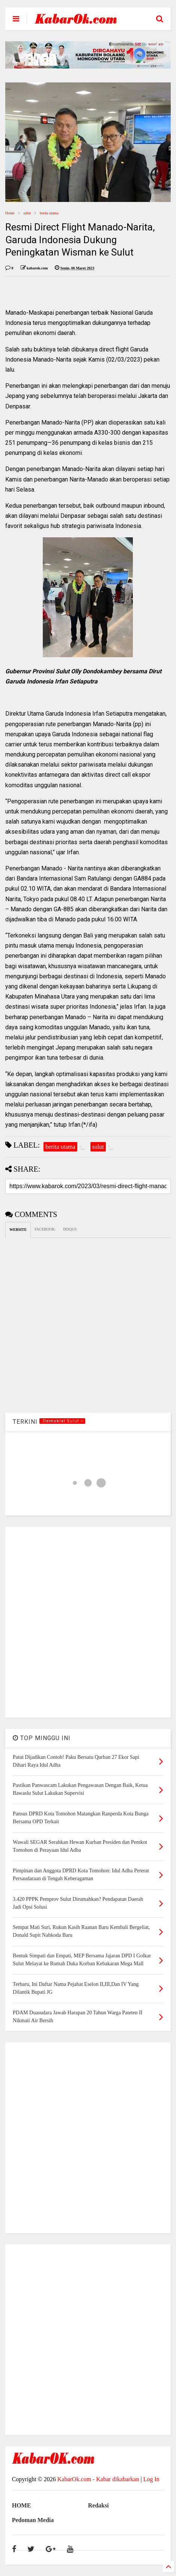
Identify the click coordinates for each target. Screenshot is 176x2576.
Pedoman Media (33, 2520)
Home (9, 213)
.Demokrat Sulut (62, 1421)
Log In (151, 2479)
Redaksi (98, 2505)
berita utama (49, 213)
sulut (27, 213)
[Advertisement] (88, 1622)
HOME (21, 2505)
